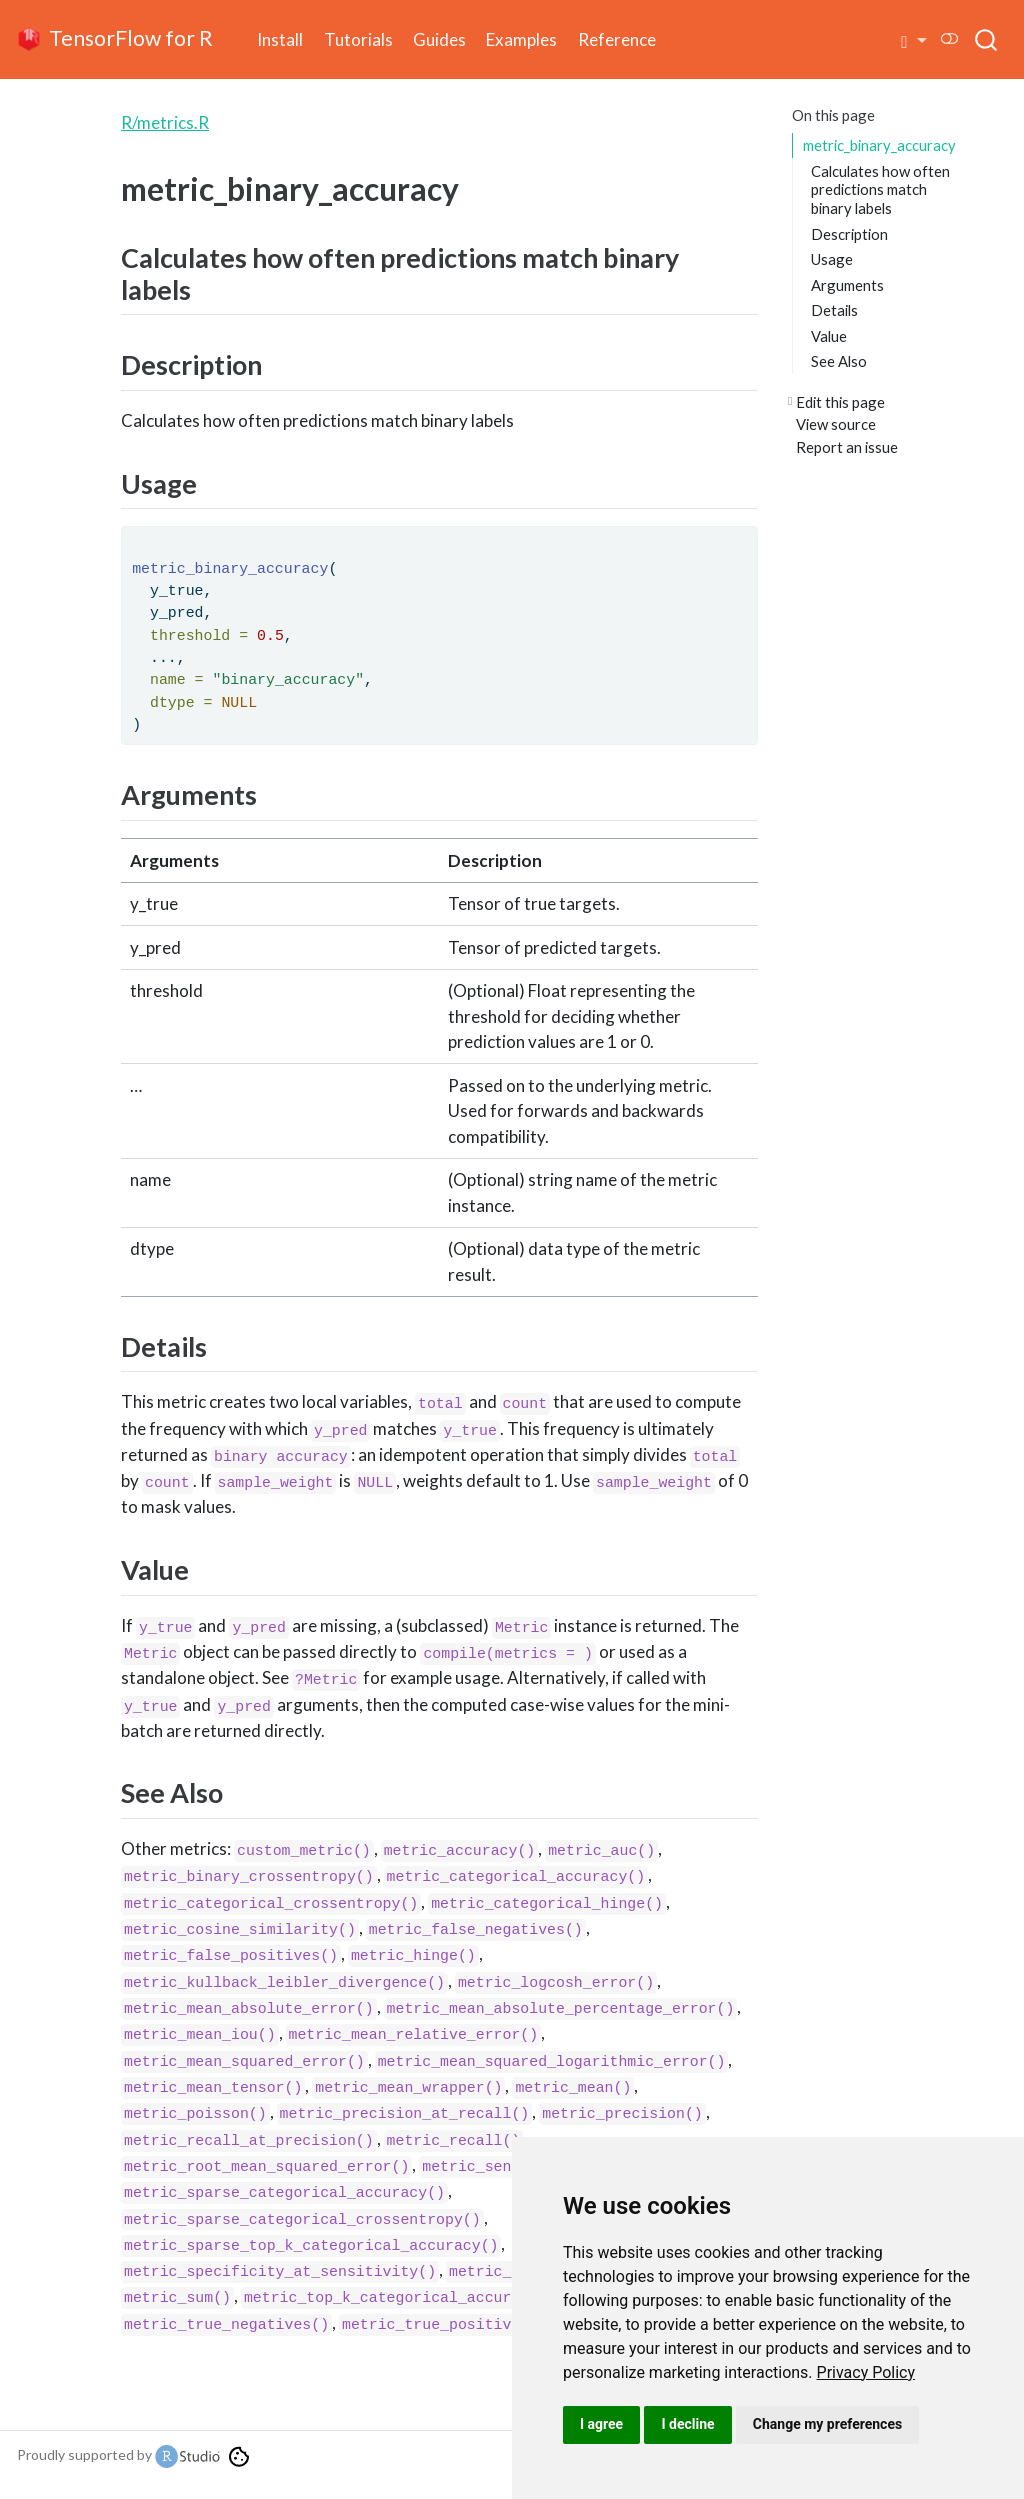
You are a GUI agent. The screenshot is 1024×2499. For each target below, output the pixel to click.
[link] (866, 2372)
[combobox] (987, 39)
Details (834, 310)
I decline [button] (687, 2424)
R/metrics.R (165, 122)
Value (829, 336)
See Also (839, 361)
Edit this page (840, 402)
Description (849, 234)
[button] (914, 40)
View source (836, 424)
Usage (832, 259)
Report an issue (847, 447)
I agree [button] (601, 2424)
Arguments (847, 285)
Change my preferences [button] (827, 2424)
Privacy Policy (866, 2372)
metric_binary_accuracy (879, 145)
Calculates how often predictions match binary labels (880, 189)
